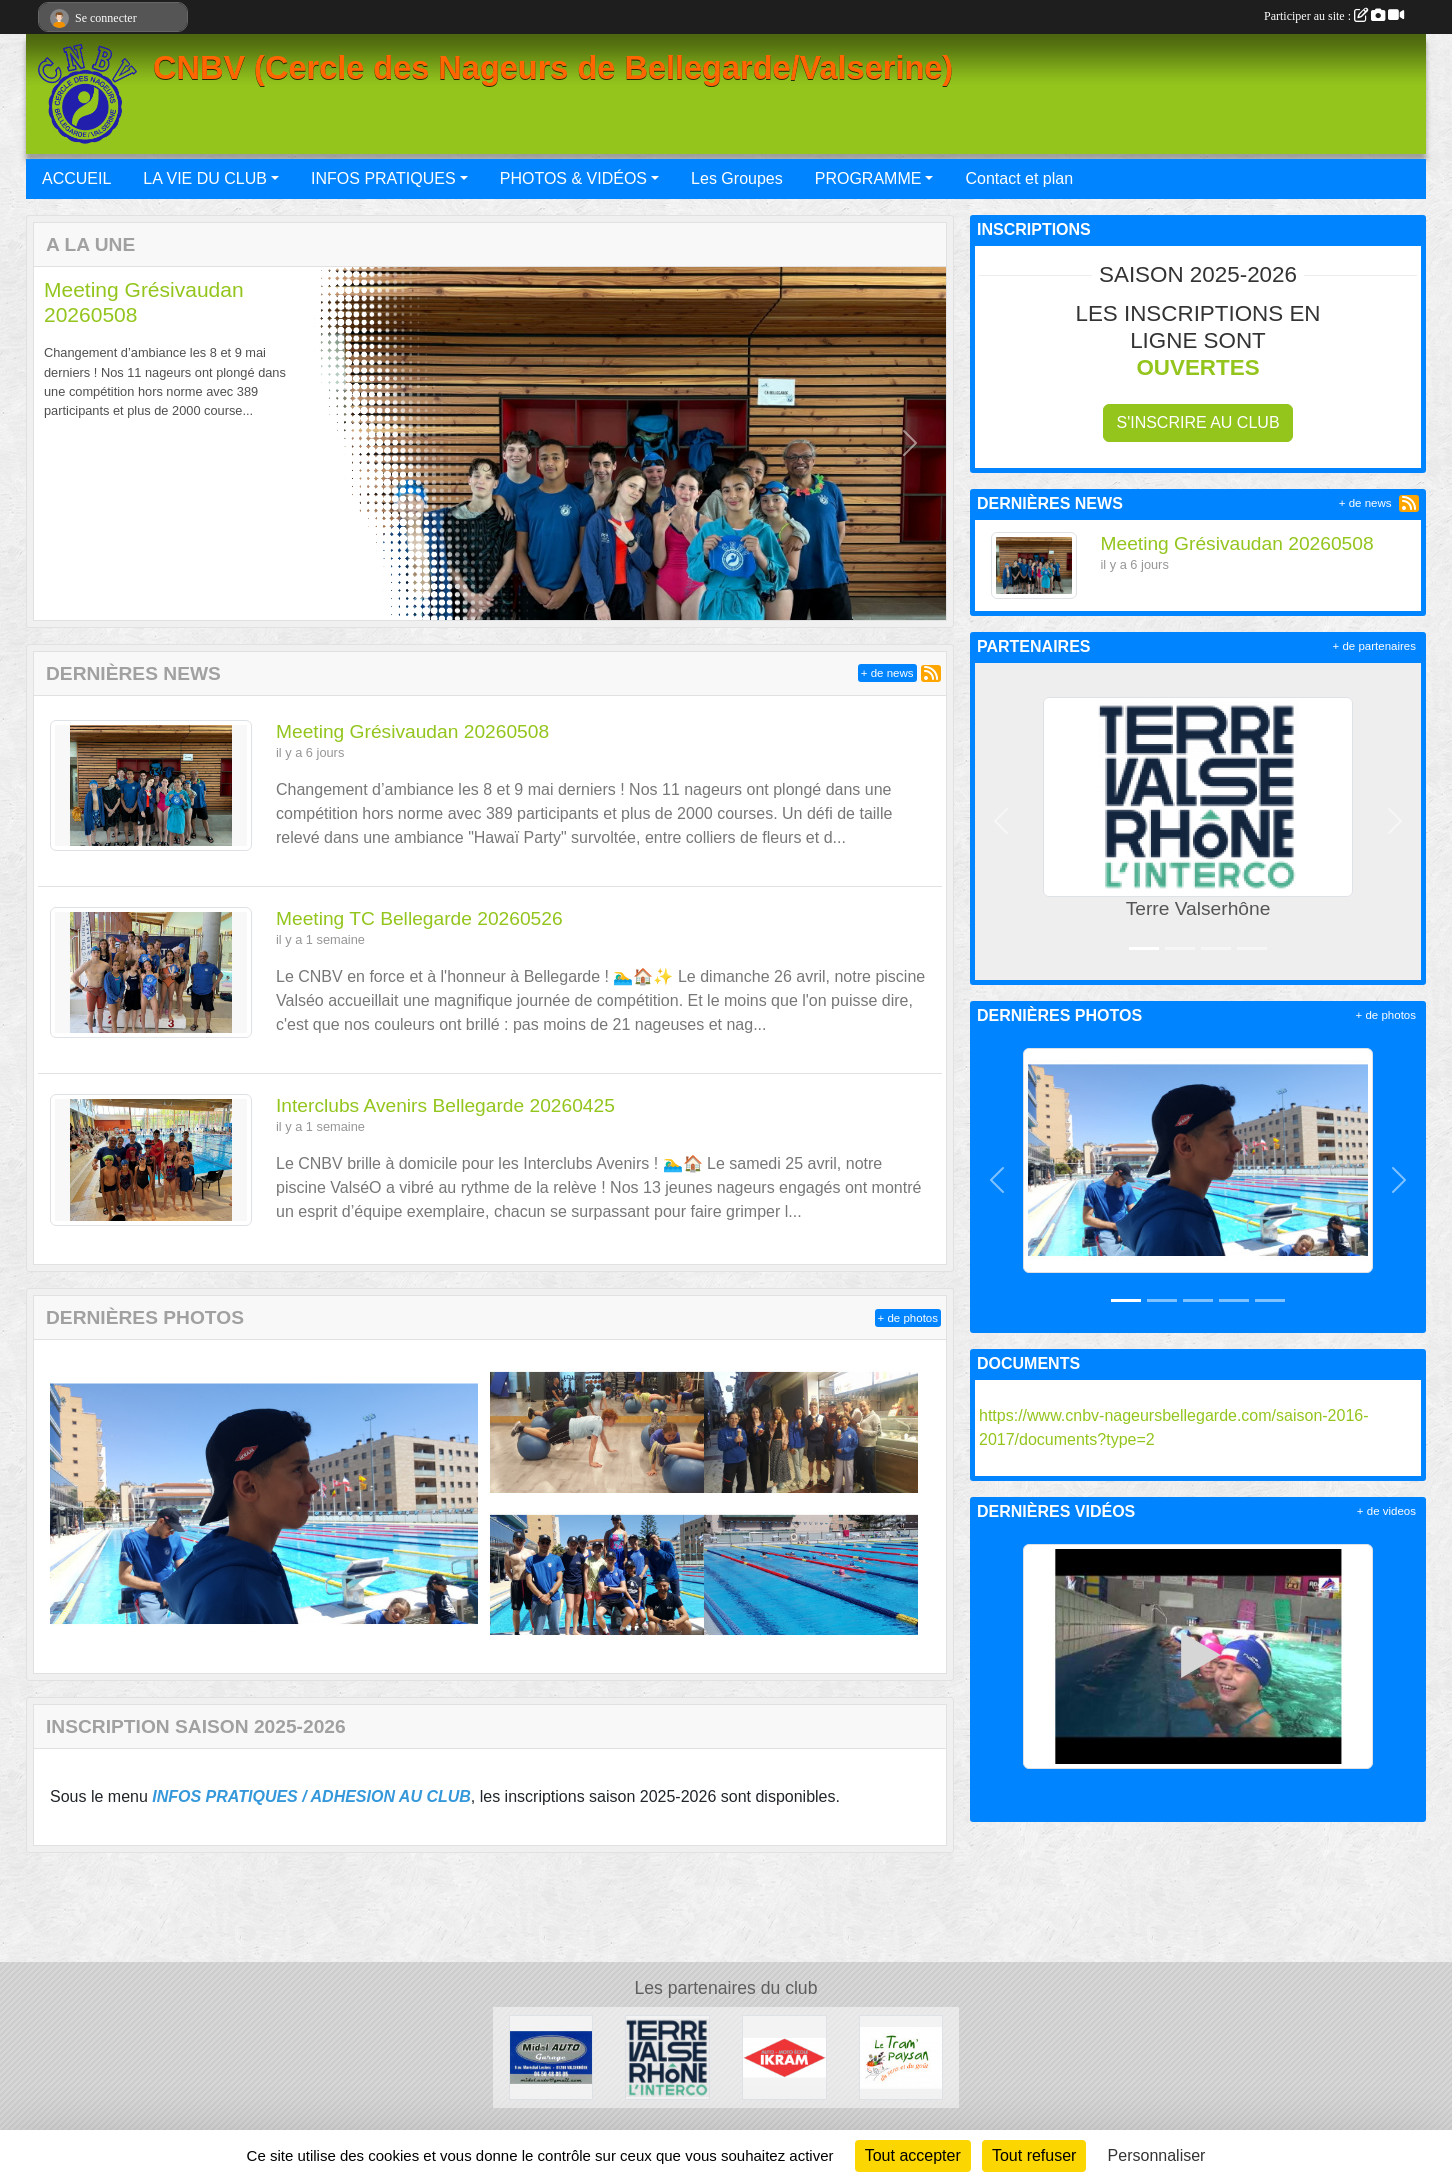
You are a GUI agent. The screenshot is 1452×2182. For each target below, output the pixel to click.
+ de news (887, 673)
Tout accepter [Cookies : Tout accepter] (913, 2155)
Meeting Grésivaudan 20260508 (412, 731)
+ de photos (908, 1318)
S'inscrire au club (1197, 422)
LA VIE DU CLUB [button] (205, 178)
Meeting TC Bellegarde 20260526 (419, 918)
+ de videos (1386, 1511)
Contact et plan (1019, 178)
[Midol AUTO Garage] (551, 2056)
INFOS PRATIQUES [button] (383, 178)
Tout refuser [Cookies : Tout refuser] (1034, 2155)
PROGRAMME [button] (868, 178)
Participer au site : (1334, 16)
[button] (70, 443)
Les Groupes (737, 178)
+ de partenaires (1374, 646)
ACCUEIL (76, 178)
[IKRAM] (784, 2056)
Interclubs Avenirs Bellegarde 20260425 (445, 1105)
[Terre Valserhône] (667, 2056)
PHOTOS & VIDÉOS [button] (573, 178)
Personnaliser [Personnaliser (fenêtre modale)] (1157, 2155)
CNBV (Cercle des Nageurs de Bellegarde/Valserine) (553, 68)
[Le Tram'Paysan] (901, 2056)
